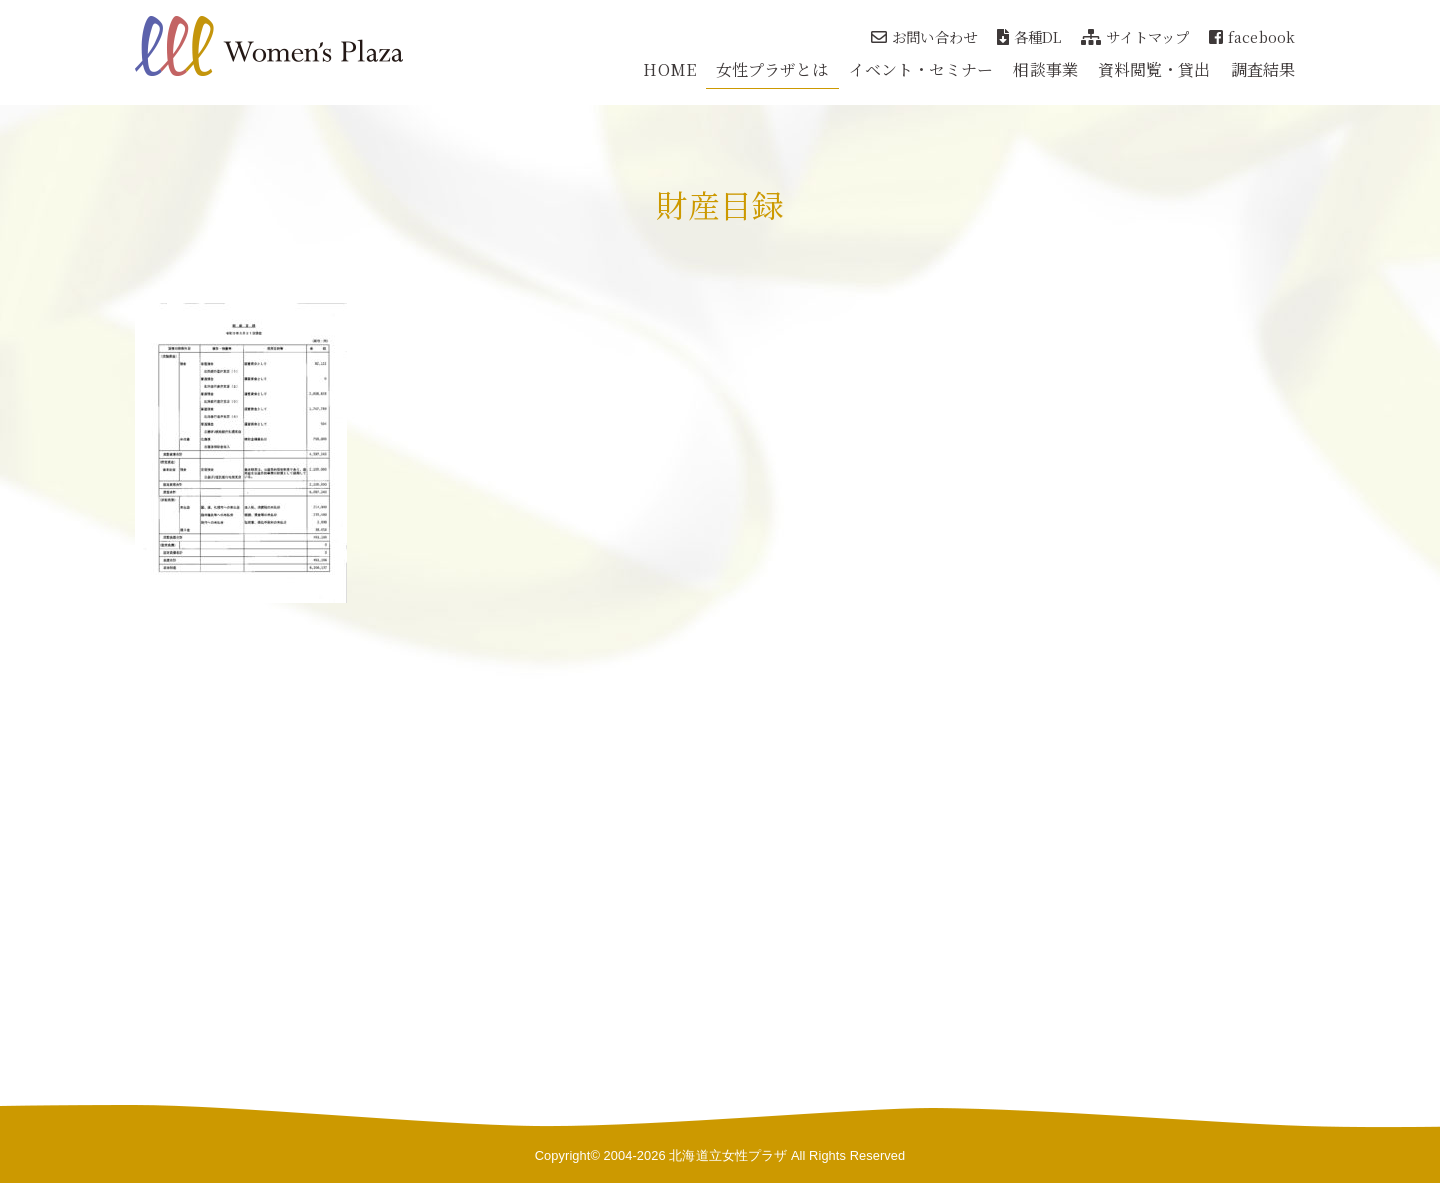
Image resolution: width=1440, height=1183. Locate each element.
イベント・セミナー (921, 69)
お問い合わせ (924, 36)
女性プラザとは (772, 69)
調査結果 (1263, 69)
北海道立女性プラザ (728, 1155)
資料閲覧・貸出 (1154, 69)
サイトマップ (1135, 36)
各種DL (1029, 36)
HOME (669, 69)
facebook (1252, 36)
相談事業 (1045, 69)
